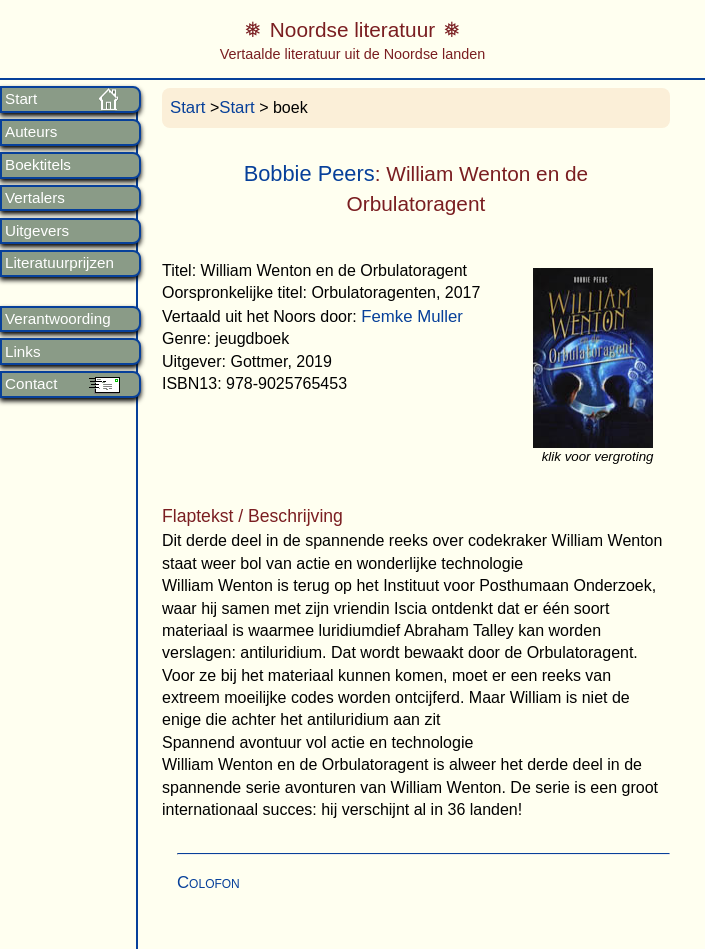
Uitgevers (37, 231)
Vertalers (35, 198)
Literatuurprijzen (59, 263)
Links (22, 352)
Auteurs (31, 132)
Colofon (208, 882)
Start (21, 99)
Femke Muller (412, 316)
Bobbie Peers (309, 173)
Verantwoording (58, 319)
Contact (31, 384)
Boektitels (38, 165)
